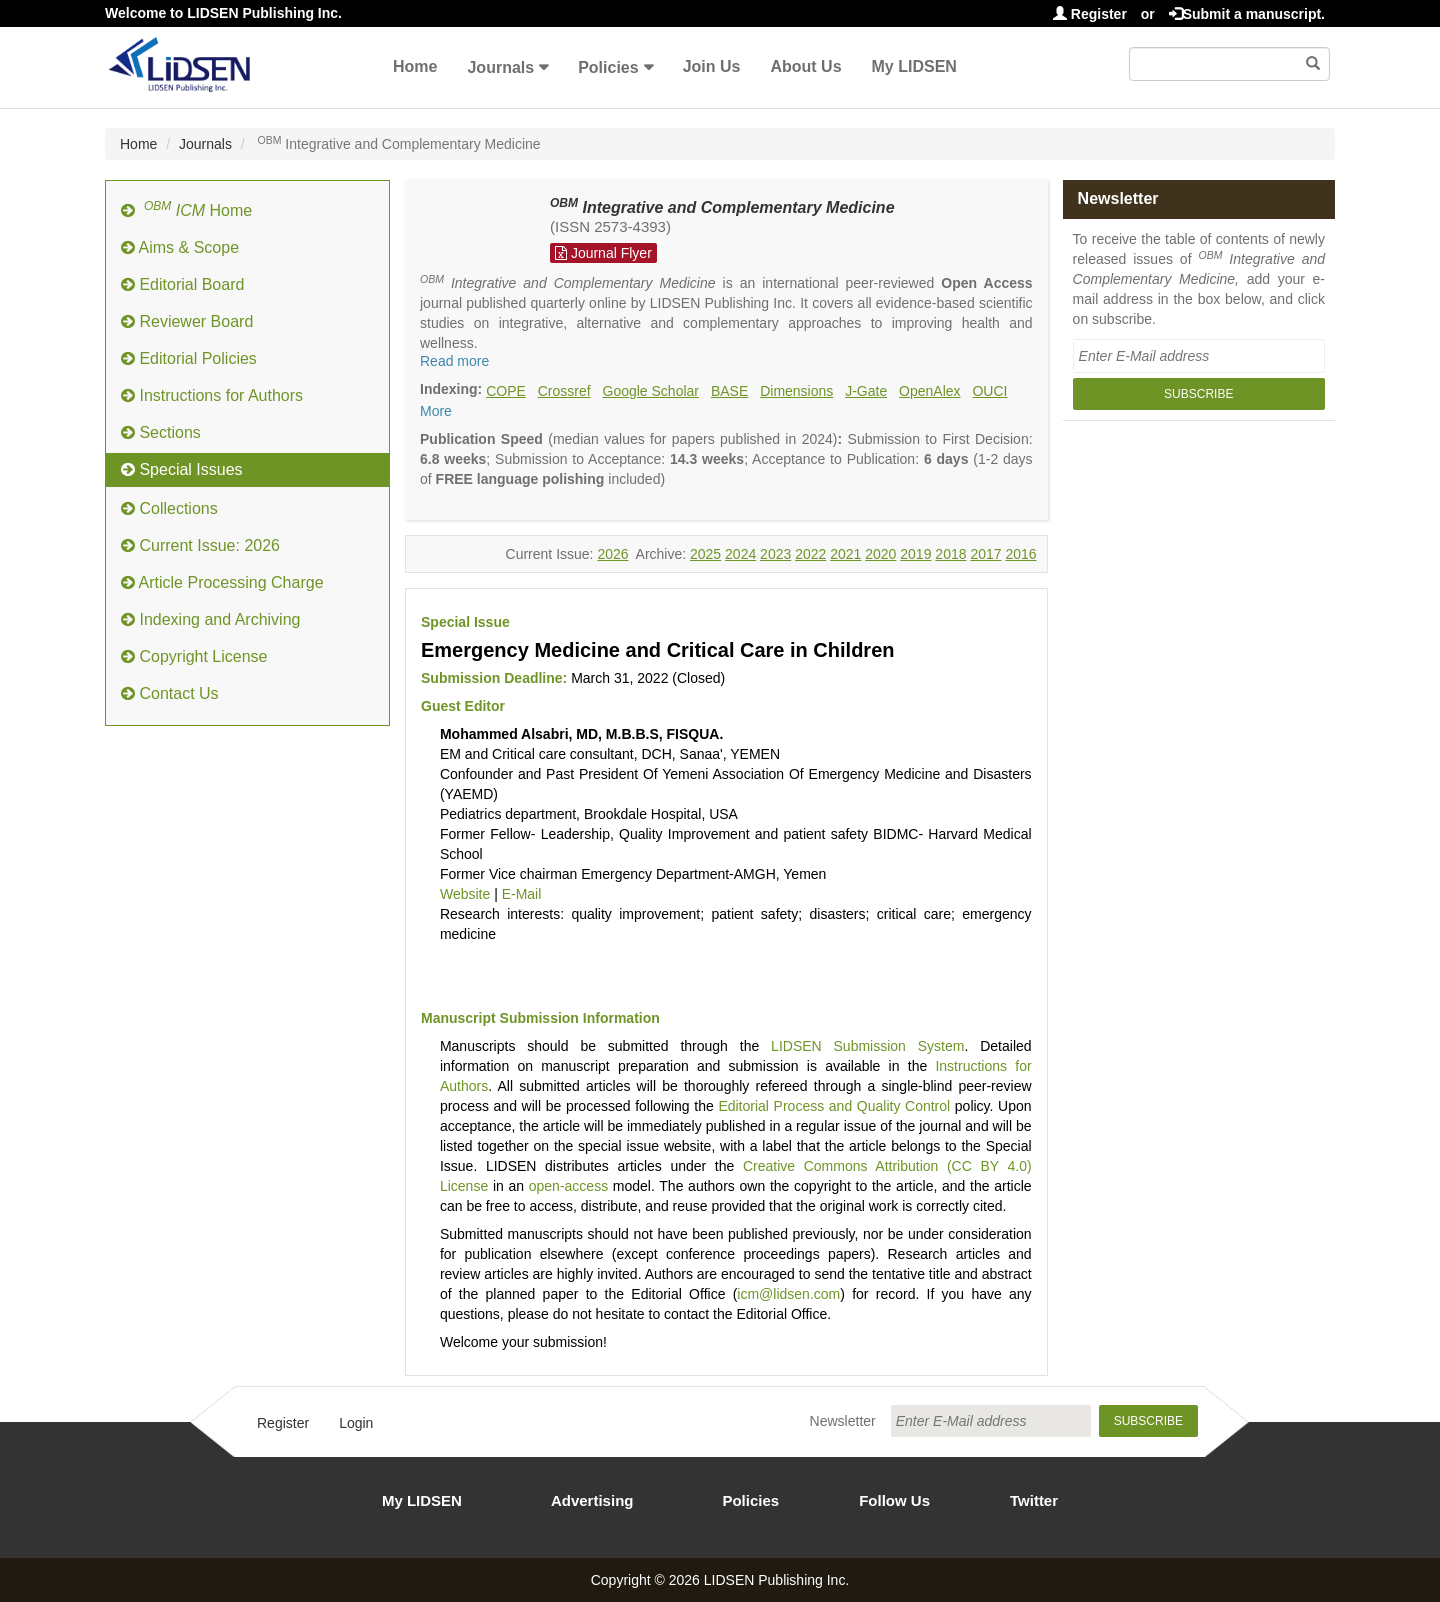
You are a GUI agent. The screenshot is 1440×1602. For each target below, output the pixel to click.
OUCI (989, 391)
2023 (775, 554)
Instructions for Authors (212, 395)
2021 (845, 554)
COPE (506, 391)
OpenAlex (929, 391)
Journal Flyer (603, 253)
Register (1090, 14)
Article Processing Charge (222, 582)
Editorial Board (182, 284)
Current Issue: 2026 (200, 545)
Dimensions (796, 391)
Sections (161, 432)
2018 (950, 554)
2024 (740, 554)
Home (415, 66)
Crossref (564, 391)
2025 (705, 554)
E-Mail (522, 894)
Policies (608, 67)
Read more (454, 361)
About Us (805, 66)
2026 (612, 554)
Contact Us (170, 693)
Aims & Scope (180, 247)
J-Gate (866, 391)
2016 (1020, 554)
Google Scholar (651, 391)
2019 (915, 554)
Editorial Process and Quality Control (834, 1106)
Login (356, 1423)
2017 (985, 554)
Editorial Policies (189, 358)
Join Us (712, 66)
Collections (169, 508)
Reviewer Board (187, 321)
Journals (500, 67)
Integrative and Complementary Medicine (722, 207)
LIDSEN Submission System (867, 1046)
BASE (729, 391)
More (436, 411)
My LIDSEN (914, 66)
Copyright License (194, 656)
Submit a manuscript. (1247, 14)
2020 (880, 554)
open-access (568, 1186)
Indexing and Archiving (210, 619)
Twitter (1034, 1500)
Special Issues (182, 469)
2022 (810, 554)
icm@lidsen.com (788, 1294)
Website (465, 894)
